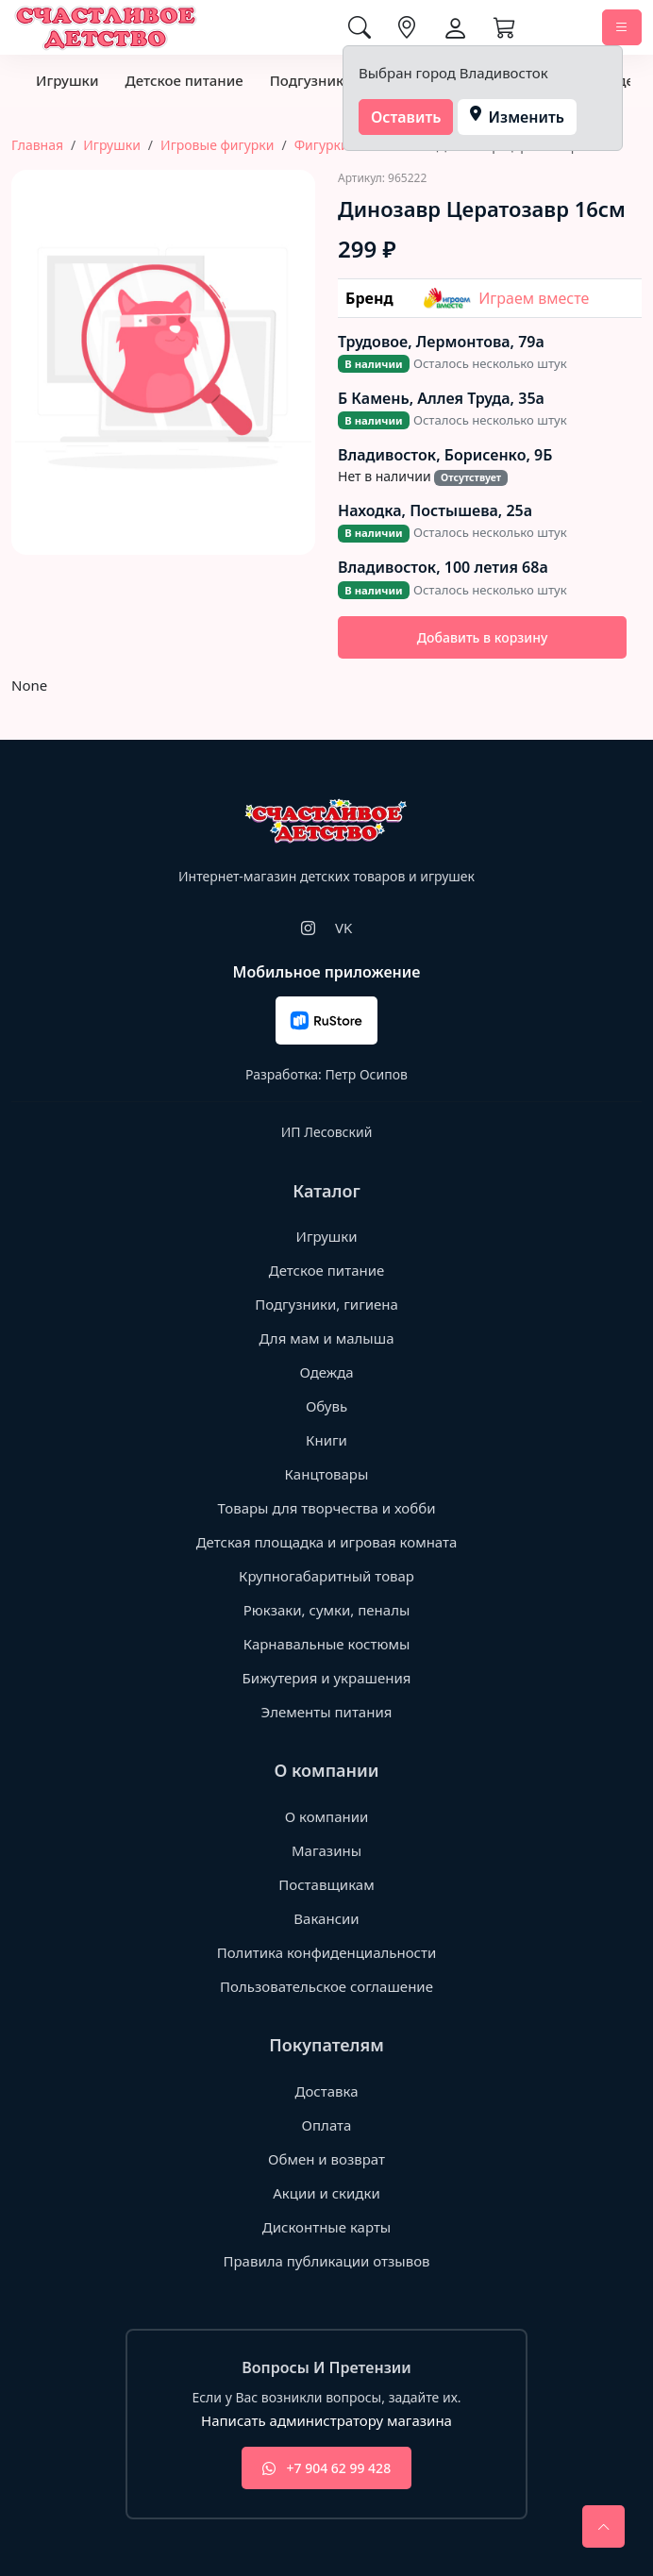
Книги (326, 1439)
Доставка (326, 2091)
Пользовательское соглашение (326, 1986)
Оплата (327, 2125)
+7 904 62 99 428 (326, 2468)
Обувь (326, 1406)
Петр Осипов (366, 1074)
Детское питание (184, 80)
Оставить (406, 117)
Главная (37, 145)
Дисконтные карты (327, 2226)
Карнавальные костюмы (326, 1643)
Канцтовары (327, 1473)
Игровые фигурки (217, 145)
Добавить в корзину (482, 637)
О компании (327, 1816)
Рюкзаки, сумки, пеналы (326, 1609)
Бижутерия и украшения (327, 1677)
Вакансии (326, 1918)
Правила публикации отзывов (326, 2260)
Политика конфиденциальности (327, 1952)
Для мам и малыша (326, 1338)
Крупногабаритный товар (326, 1575)
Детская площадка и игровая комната (327, 1541)
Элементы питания (327, 1711)
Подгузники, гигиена (326, 1304)
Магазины (326, 1850)
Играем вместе (506, 298)
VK (343, 927)
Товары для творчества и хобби (327, 1507)
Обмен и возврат (326, 2158)
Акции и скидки (326, 2192)
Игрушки (67, 80)
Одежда (326, 1372)
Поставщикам (326, 1884)
